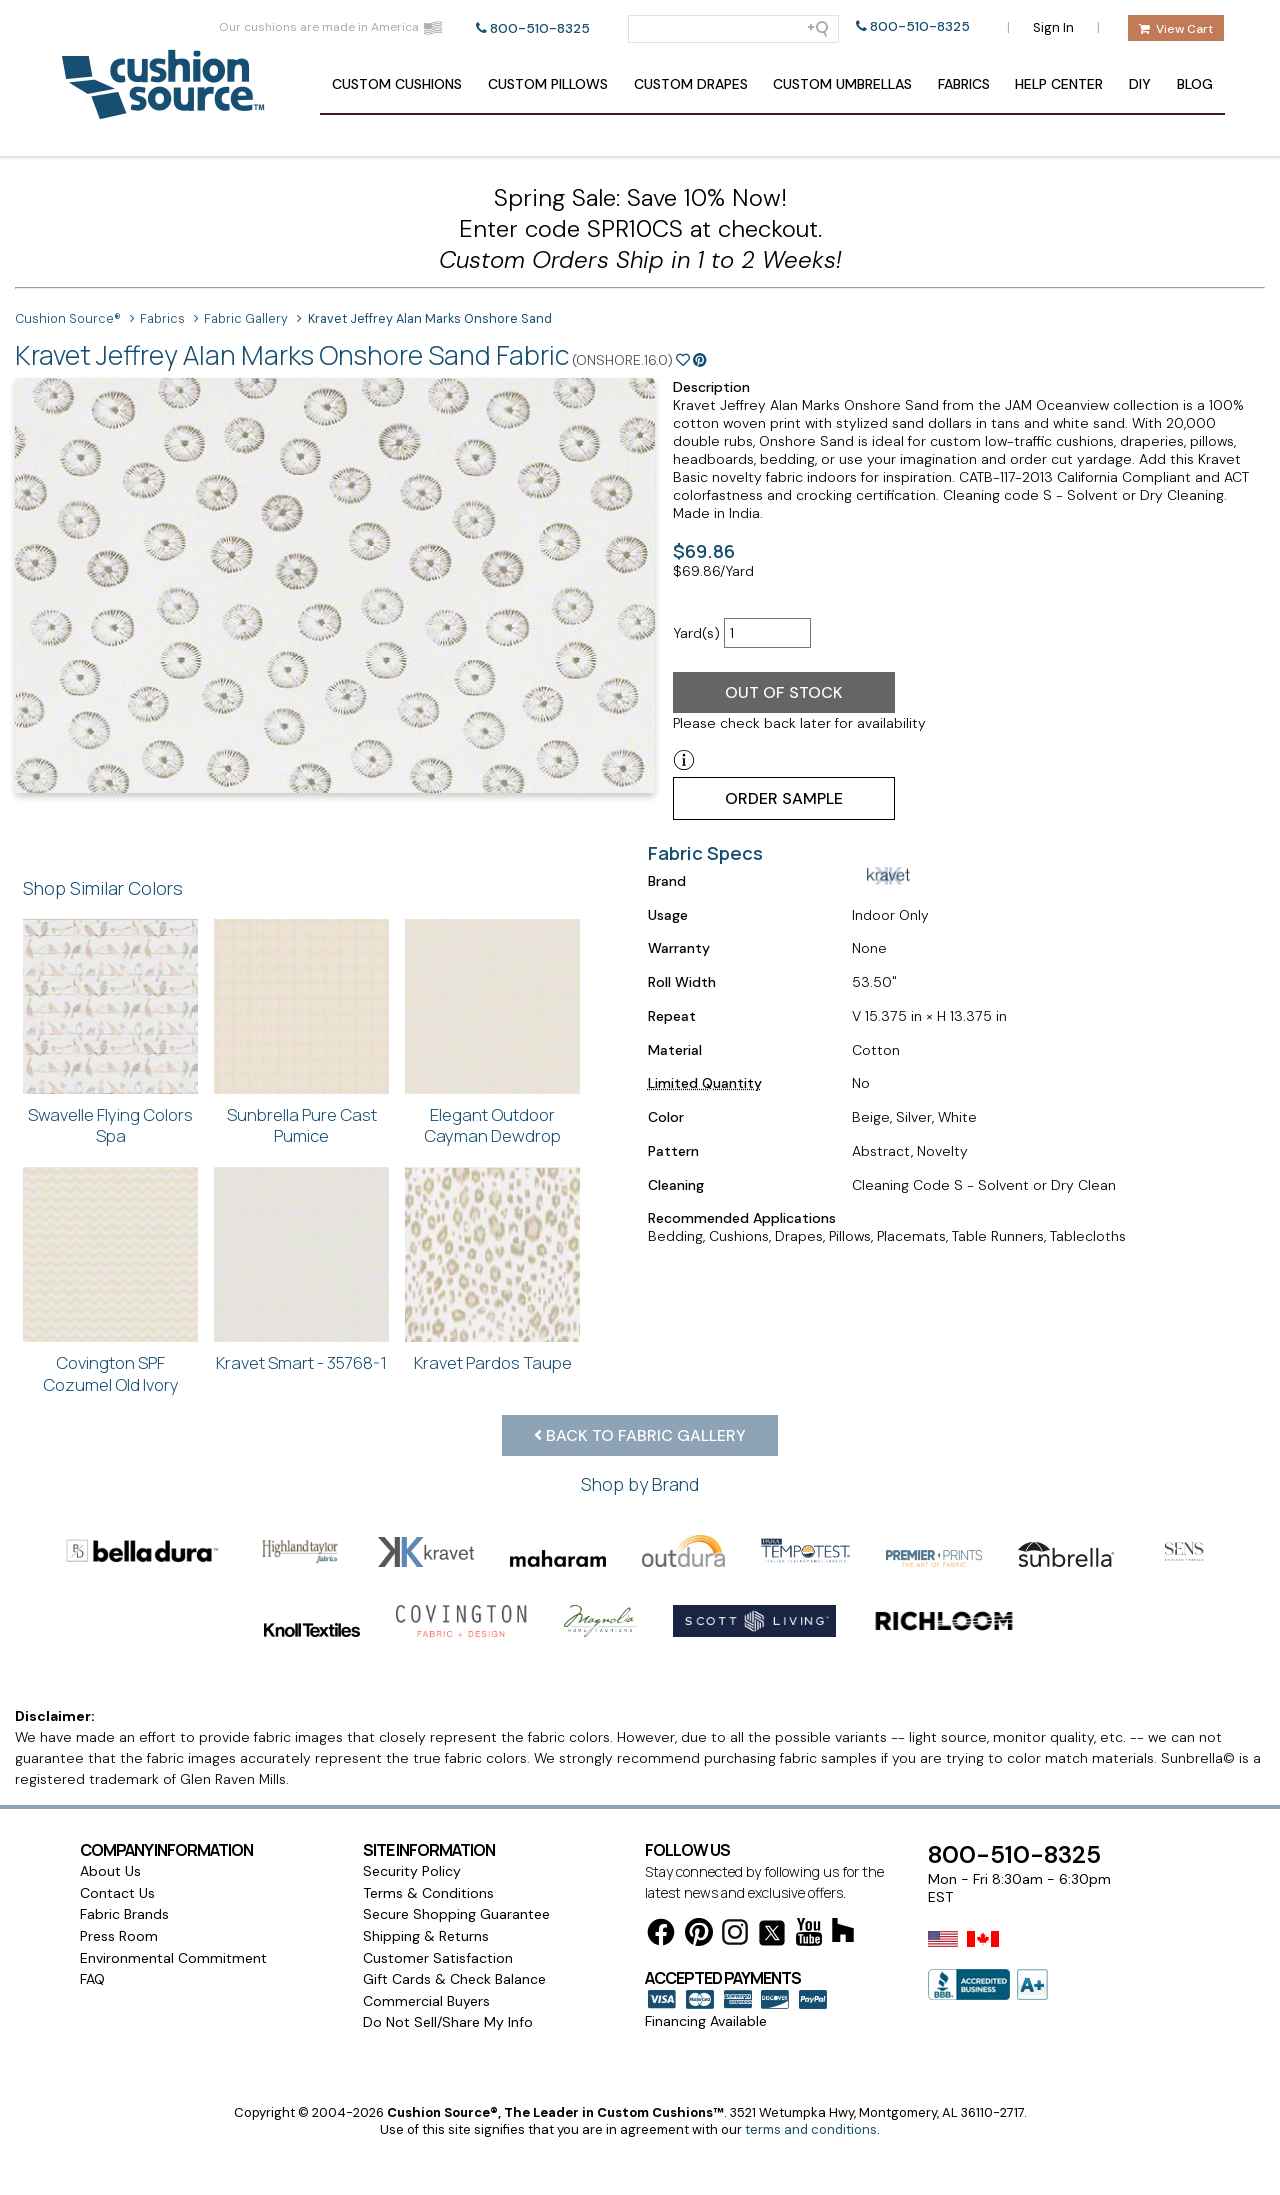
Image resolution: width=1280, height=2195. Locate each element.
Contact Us (117, 1893)
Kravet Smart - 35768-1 (301, 1362)
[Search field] (733, 29)
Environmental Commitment (173, 1958)
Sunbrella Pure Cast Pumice (302, 1125)
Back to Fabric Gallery (640, 1435)
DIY (1140, 84)
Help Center (1059, 84)
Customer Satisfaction (438, 1958)
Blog (1195, 84)
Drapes (691, 84)
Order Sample (784, 798)
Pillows (548, 84)
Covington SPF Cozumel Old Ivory (111, 1373)
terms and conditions (811, 2129)
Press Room (119, 1936)
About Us (110, 1871)
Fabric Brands (124, 1914)
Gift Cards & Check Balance (454, 1979)
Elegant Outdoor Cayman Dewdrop (492, 1125)
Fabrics (964, 84)
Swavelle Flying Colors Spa (110, 1125)
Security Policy (412, 1871)
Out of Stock (784, 692)
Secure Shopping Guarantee (456, 1914)
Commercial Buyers (426, 2001)
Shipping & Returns (426, 1936)
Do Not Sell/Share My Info (448, 2022)
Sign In (1053, 27)
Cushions (397, 84)
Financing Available (706, 2021)
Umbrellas (842, 84)
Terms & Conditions (428, 1893)
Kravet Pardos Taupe (493, 1362)
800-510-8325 (540, 28)
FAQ (92, 1979)
